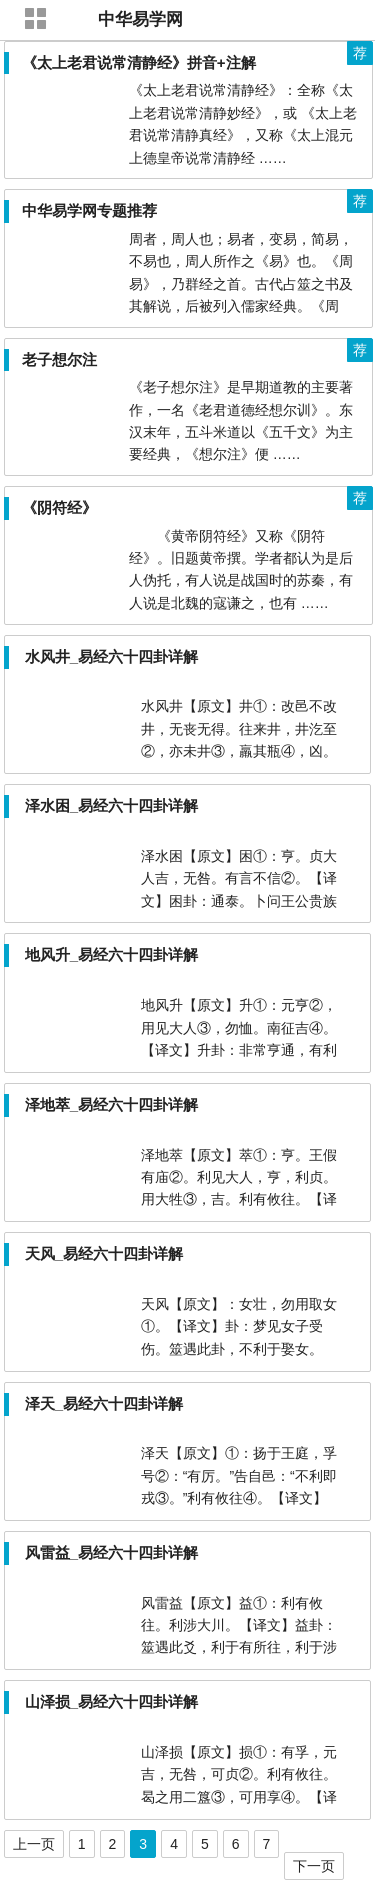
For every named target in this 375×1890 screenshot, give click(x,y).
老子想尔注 (59, 359)
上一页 (34, 1844)
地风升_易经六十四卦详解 (111, 954)
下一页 (314, 1866)
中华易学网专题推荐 (89, 210)
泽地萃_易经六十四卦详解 (111, 1104)
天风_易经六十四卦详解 (104, 1253)
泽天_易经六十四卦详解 (104, 1403)
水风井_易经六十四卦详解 (111, 656)
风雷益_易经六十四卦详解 (111, 1552)
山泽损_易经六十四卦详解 (111, 1701)
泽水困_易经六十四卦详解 (111, 805)
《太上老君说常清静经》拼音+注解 (139, 62)
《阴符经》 (59, 507)
